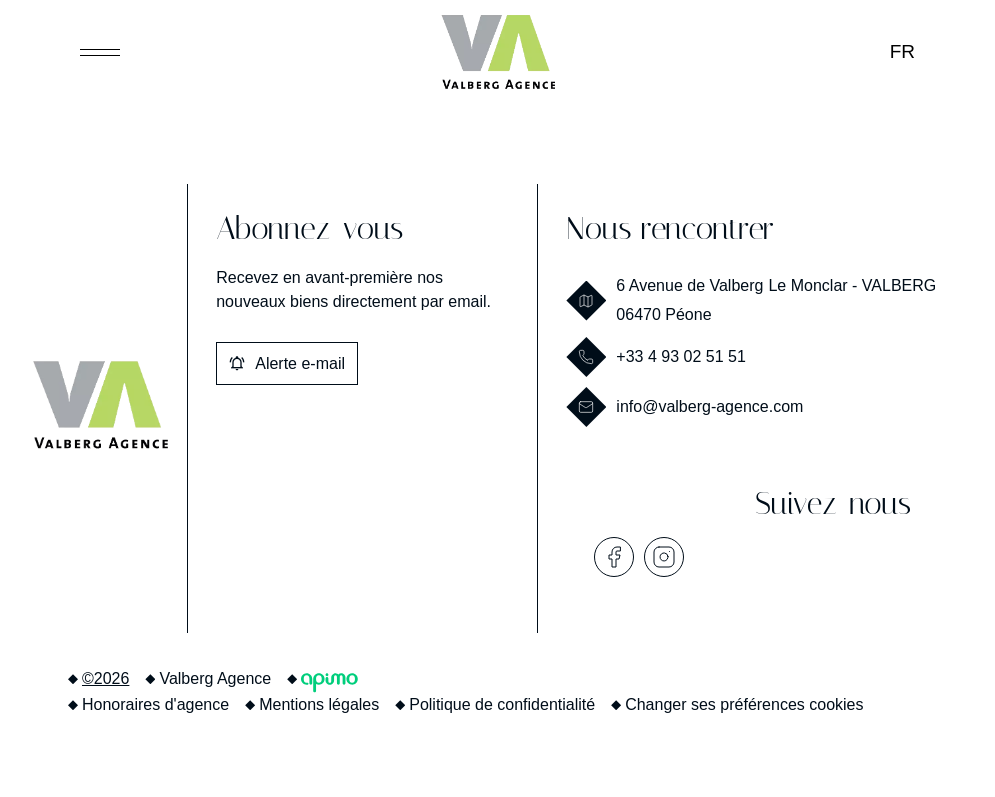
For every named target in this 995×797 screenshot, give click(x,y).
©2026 (105, 678)
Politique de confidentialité (502, 704)
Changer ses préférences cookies (744, 704)
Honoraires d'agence (155, 704)
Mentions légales (319, 704)
